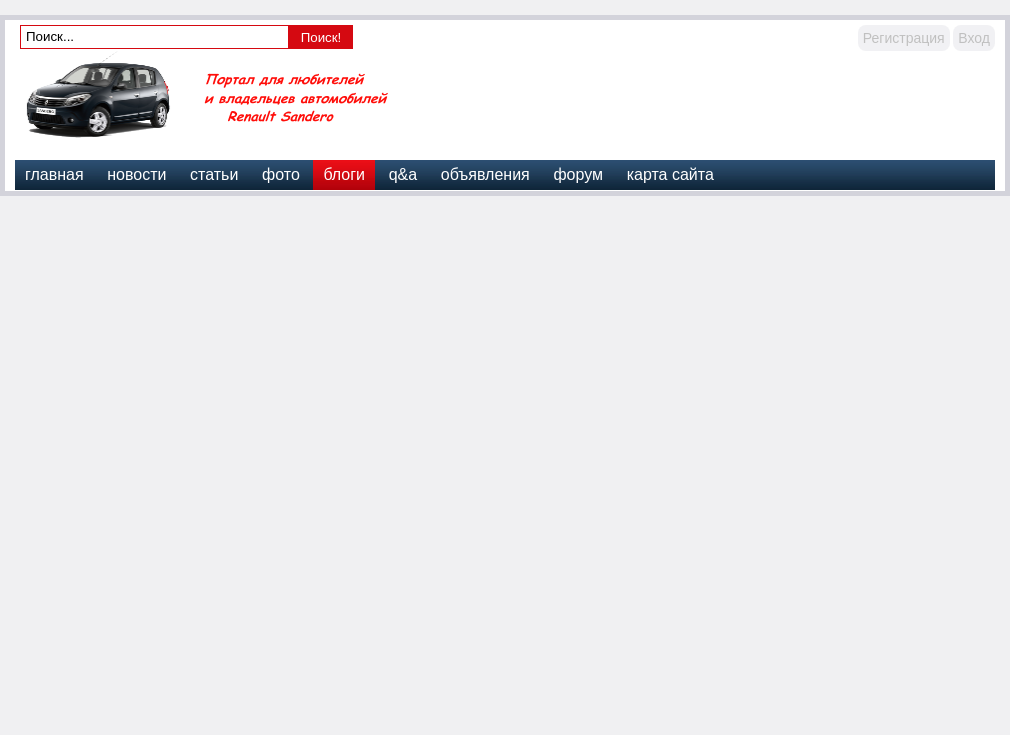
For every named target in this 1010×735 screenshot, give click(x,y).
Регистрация (904, 38)
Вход (974, 38)
